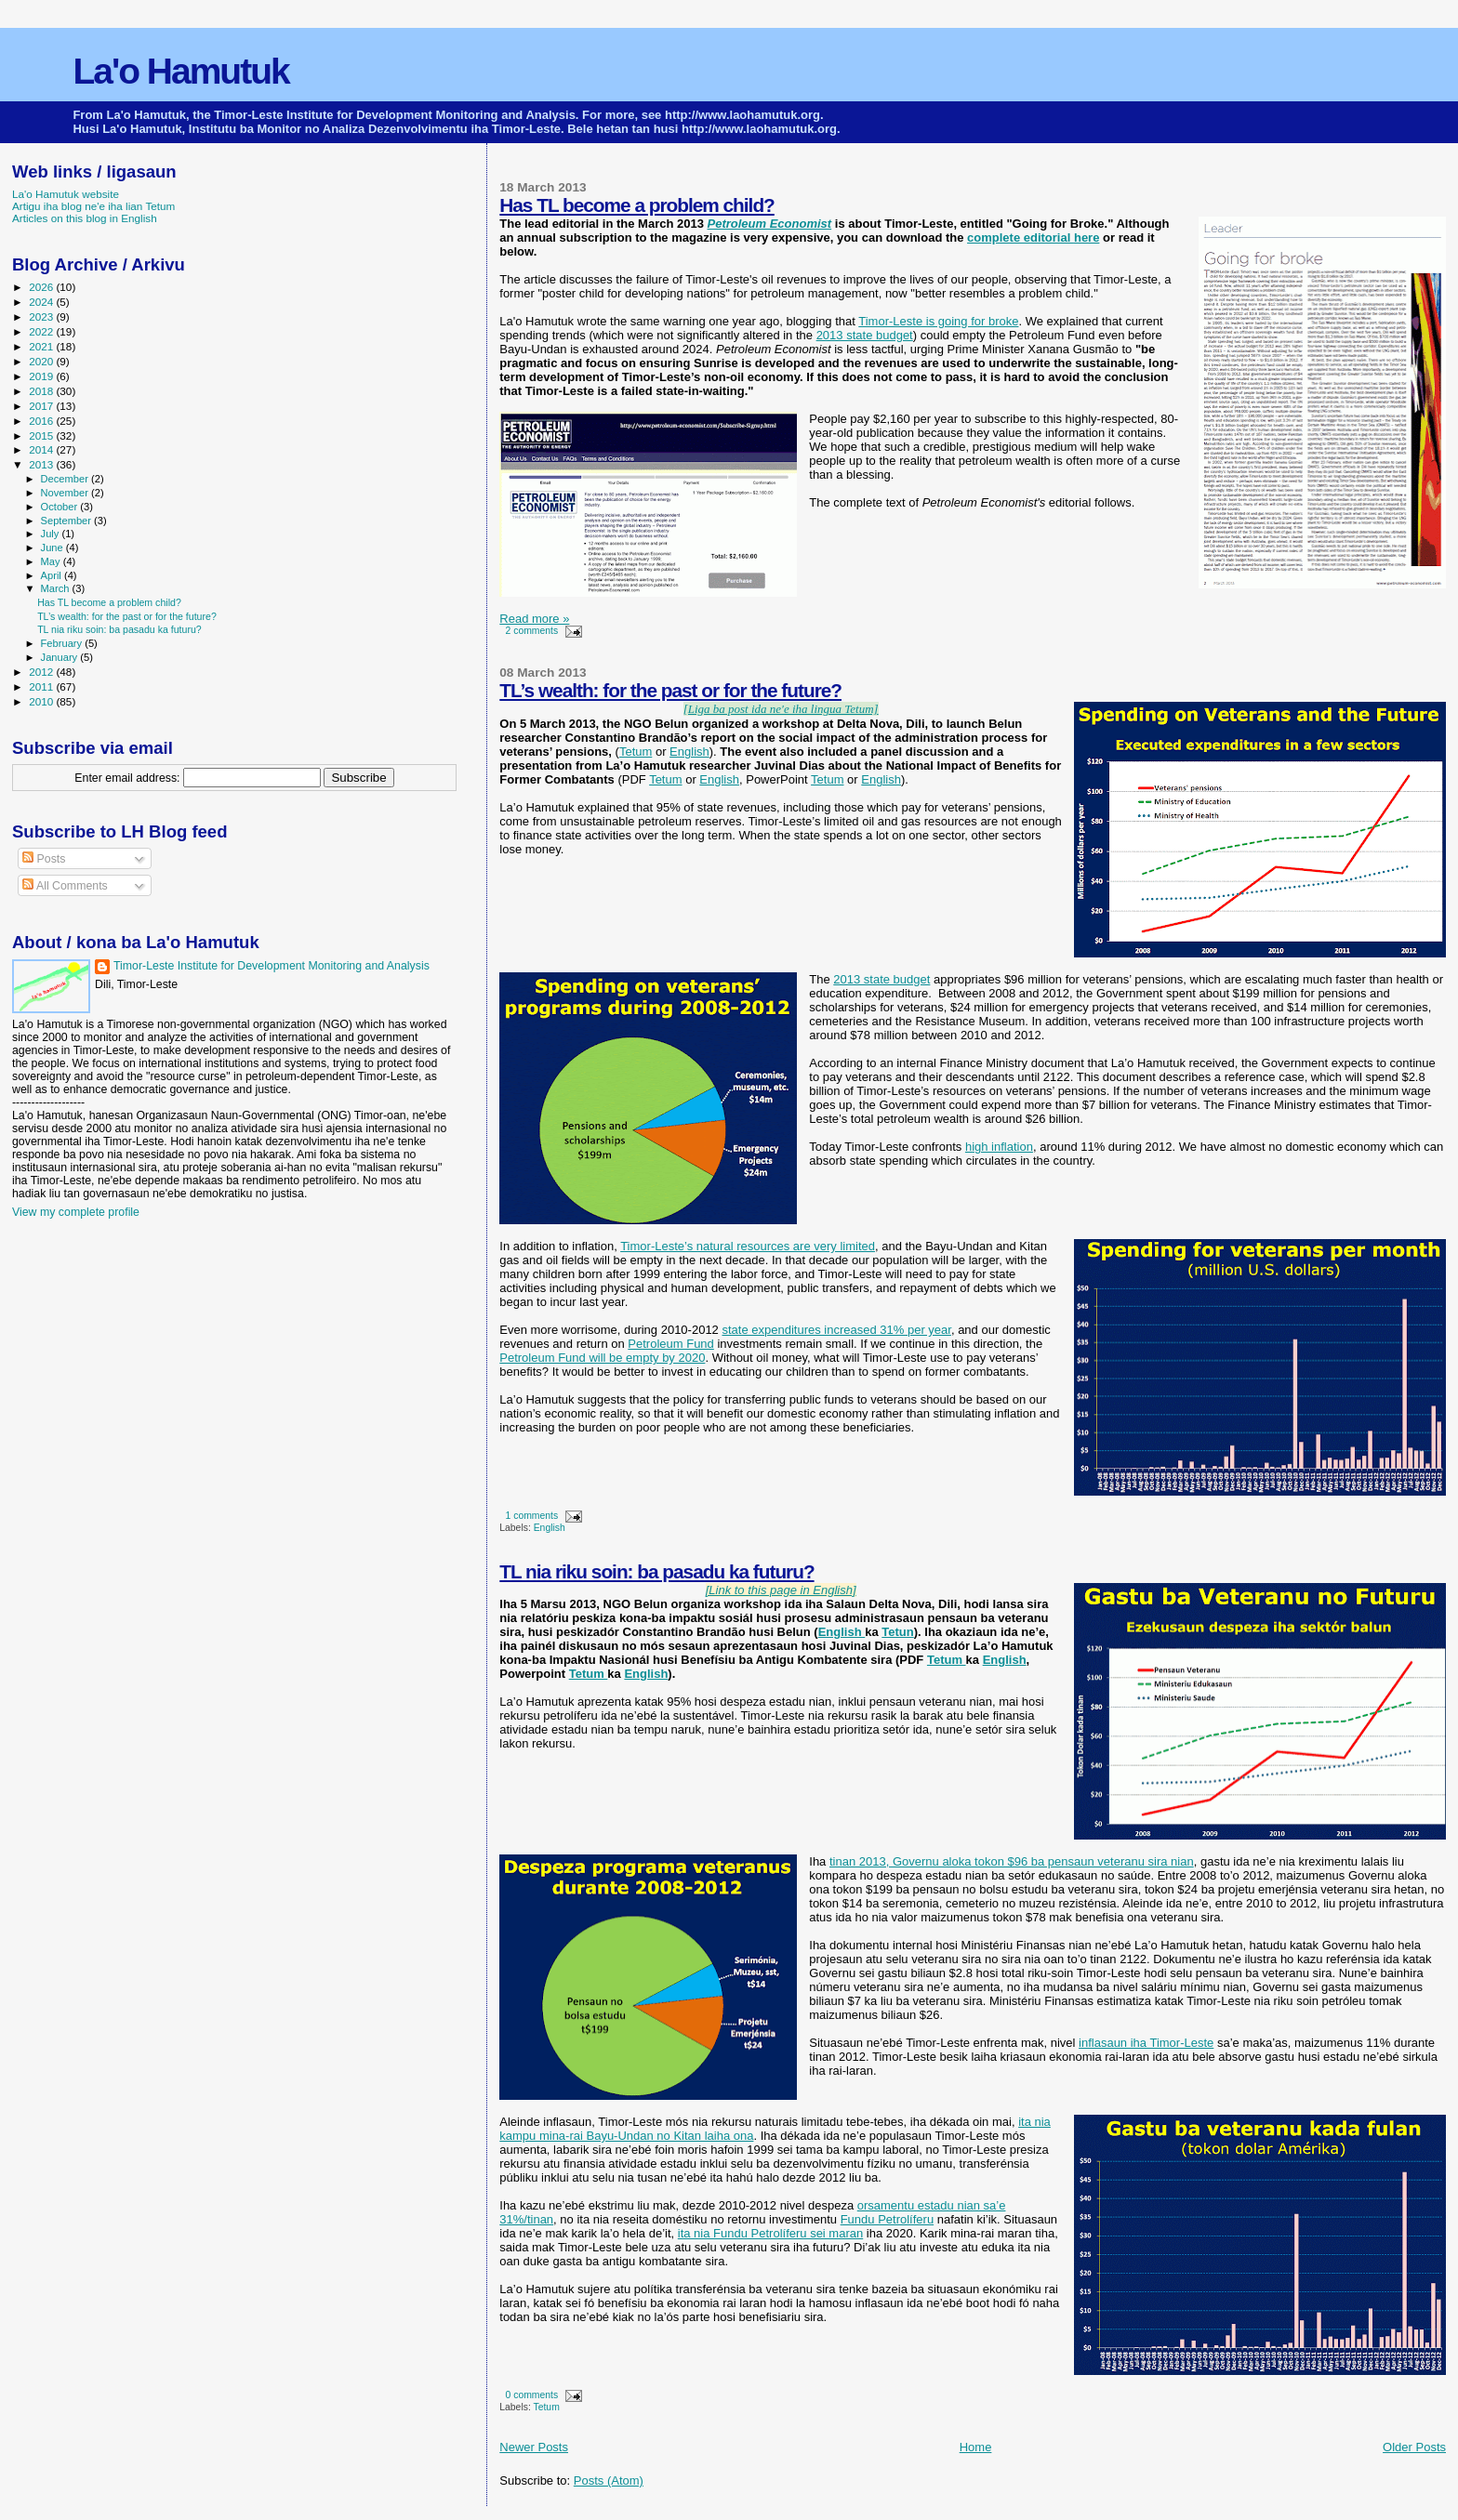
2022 (42, 331)
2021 (42, 346)
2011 (42, 686)
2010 (42, 701)
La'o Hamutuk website (65, 194)
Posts (43, 858)
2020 (42, 361)
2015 (42, 435)
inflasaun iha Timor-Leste (1146, 2043)
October (61, 506)
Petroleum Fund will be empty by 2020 (602, 1358)
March (57, 588)
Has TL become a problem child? (637, 205)
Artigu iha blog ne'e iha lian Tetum (93, 206)
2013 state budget (864, 335)
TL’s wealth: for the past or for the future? (670, 690)
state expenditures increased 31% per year (836, 1330)
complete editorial (1020, 237)
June (53, 547)
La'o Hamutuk (180, 71)
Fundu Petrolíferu (887, 2219)
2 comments (532, 631)
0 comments (532, 2395)
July (51, 533)
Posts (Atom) (608, 2480)
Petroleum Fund (671, 1344)
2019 (42, 376)
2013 (42, 464)
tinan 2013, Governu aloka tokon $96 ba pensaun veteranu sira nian (1011, 1861)
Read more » (534, 619)
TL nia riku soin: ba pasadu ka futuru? (656, 1571)
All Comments (65, 885)
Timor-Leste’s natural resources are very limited (747, 1246)
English (689, 752)
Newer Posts (533, 2447)
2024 (42, 302)
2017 (42, 406)
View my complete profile (75, 1212)
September (68, 520)
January (61, 657)
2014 (42, 449)
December (66, 478)
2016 (42, 421)
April (52, 575)
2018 (42, 391)
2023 (42, 316)
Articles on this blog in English (84, 218)
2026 (42, 287)
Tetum (635, 752)
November (66, 492)
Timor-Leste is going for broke (938, 321)
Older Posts (1414, 2447)
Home (976, 2447)
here (1086, 237)
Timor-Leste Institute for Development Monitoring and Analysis (271, 965)
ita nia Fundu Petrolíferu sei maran (770, 2233)
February (63, 643)
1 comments (532, 1516)
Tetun (897, 1632)
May (52, 561)
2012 (42, 672)
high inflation (999, 1147)
